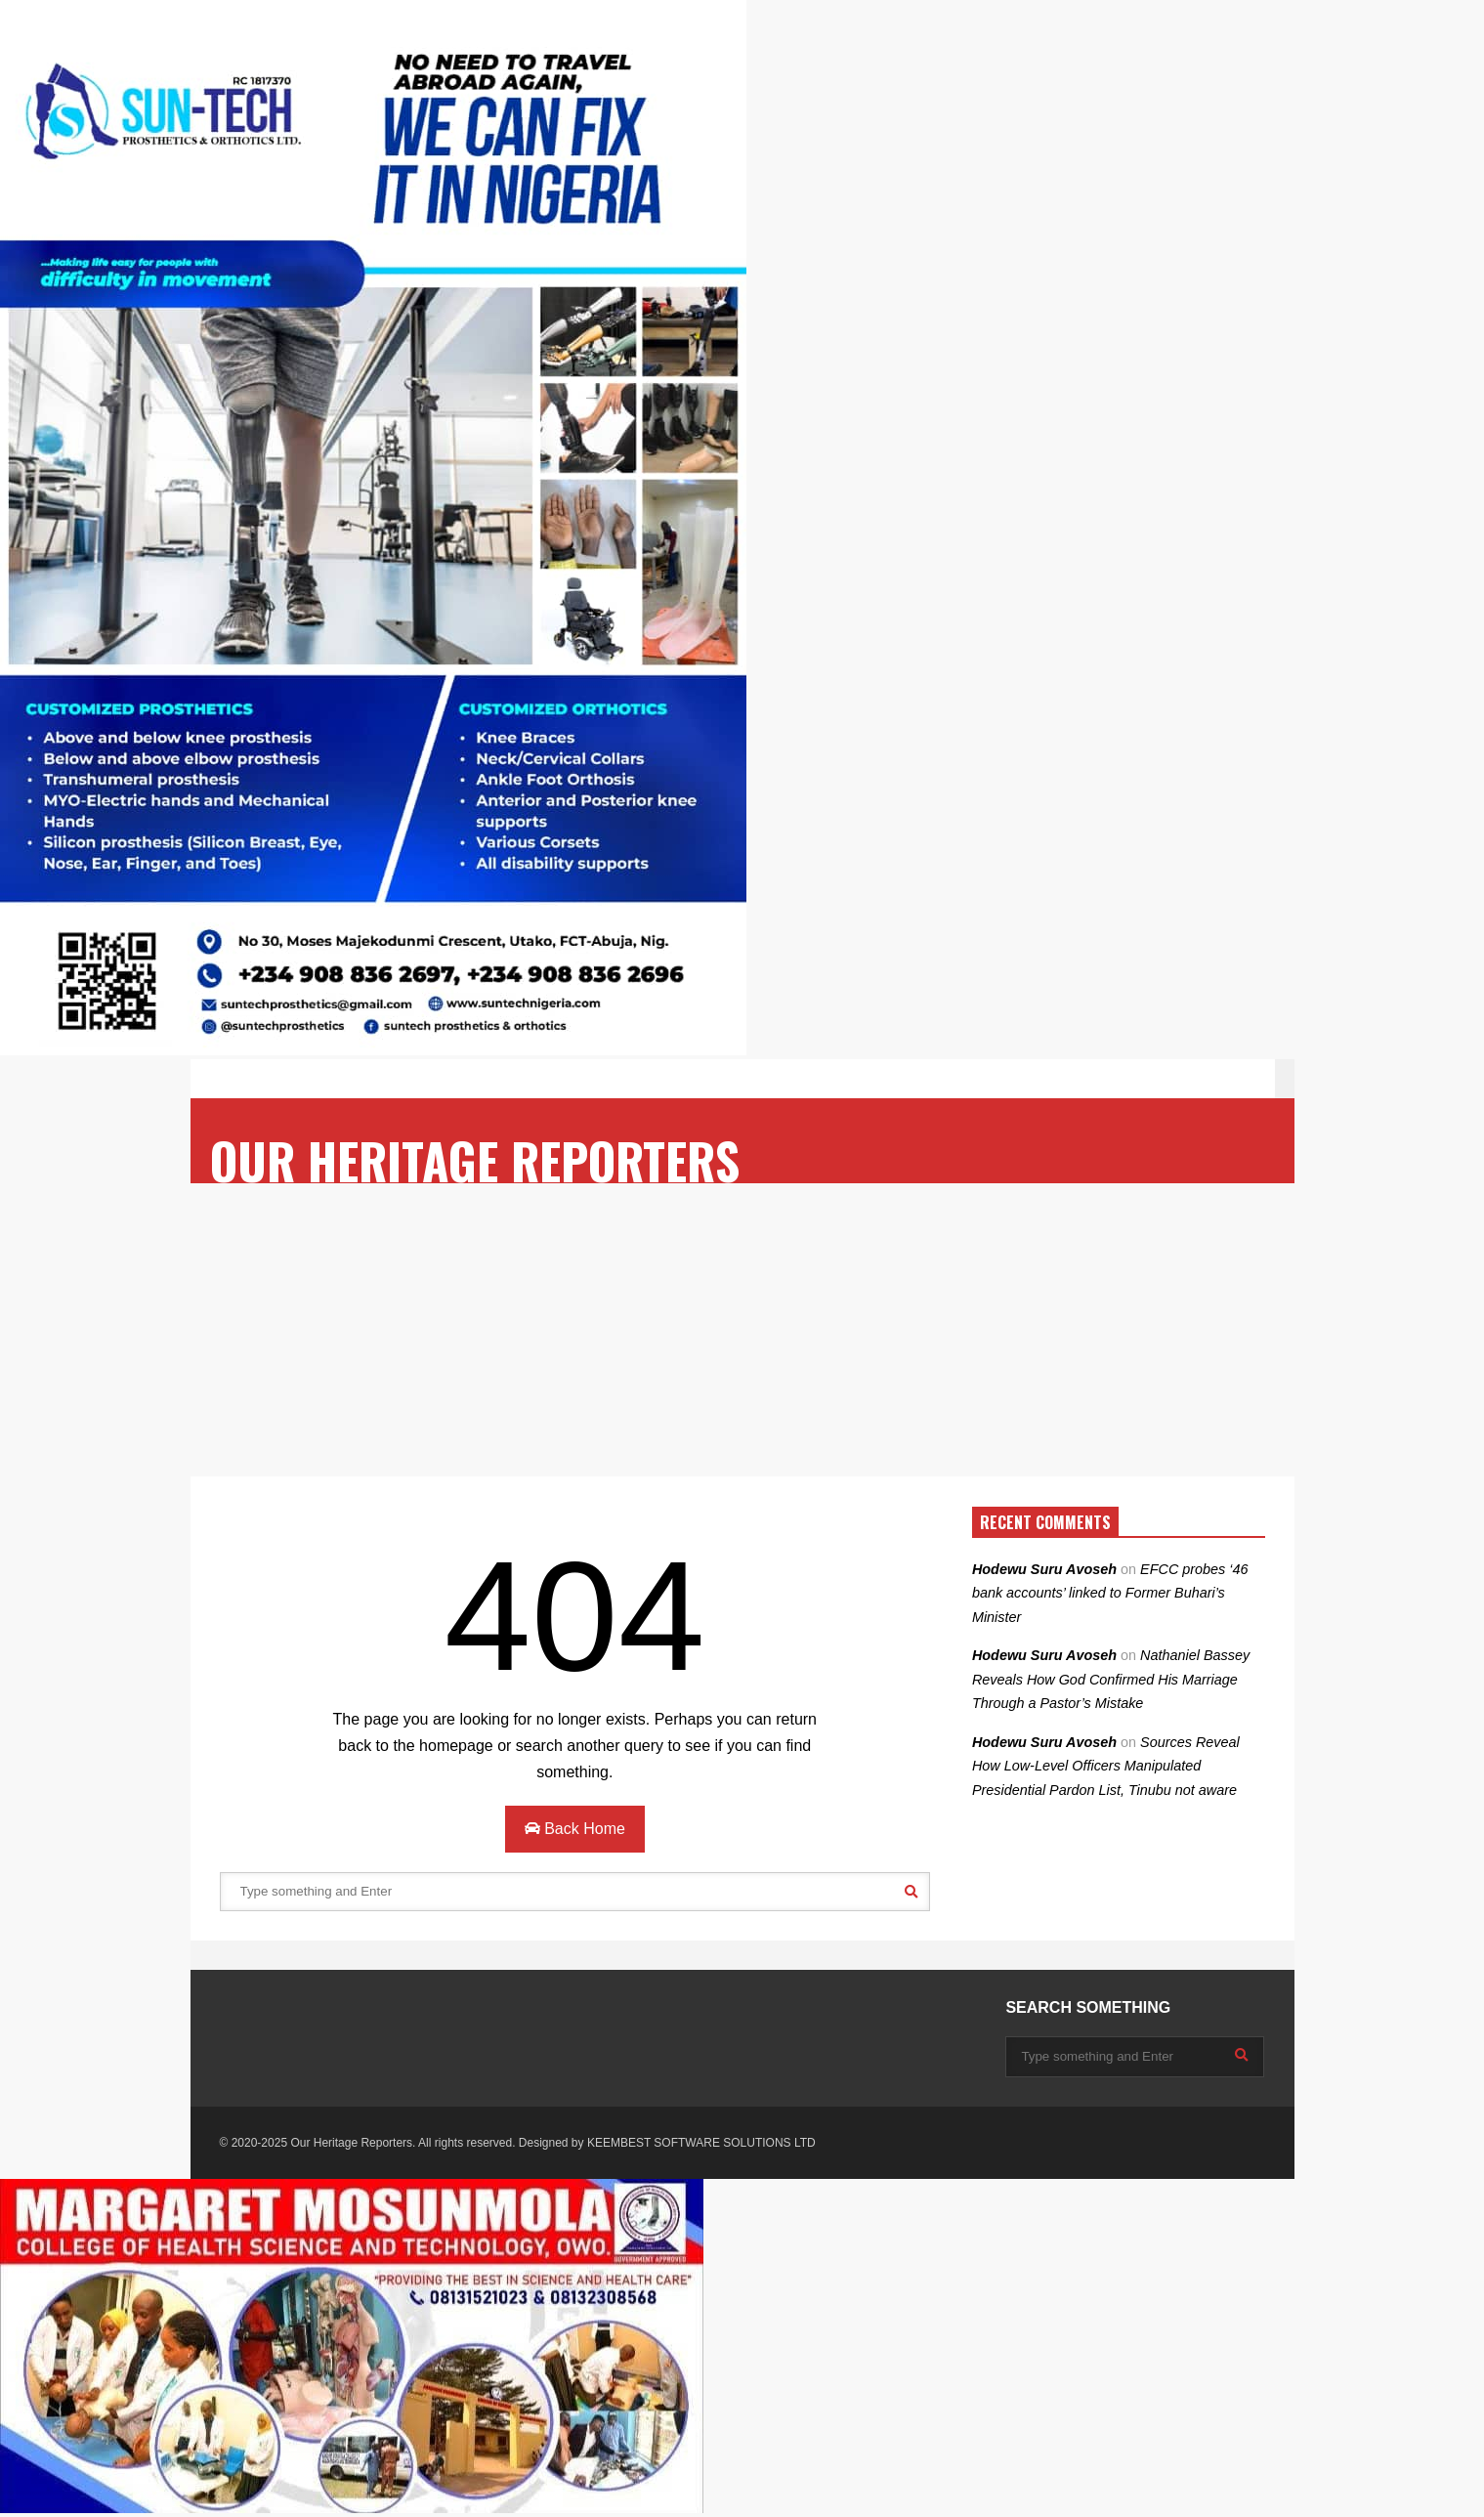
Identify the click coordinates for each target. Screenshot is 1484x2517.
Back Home (575, 1828)
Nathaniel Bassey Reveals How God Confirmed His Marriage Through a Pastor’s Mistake (1111, 1679)
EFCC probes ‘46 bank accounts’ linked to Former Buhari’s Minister (1110, 1593)
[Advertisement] (742, 1330)
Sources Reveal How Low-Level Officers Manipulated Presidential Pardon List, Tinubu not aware (1106, 1766)
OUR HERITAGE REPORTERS (475, 1160)
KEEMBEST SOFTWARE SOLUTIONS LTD (701, 2143)
